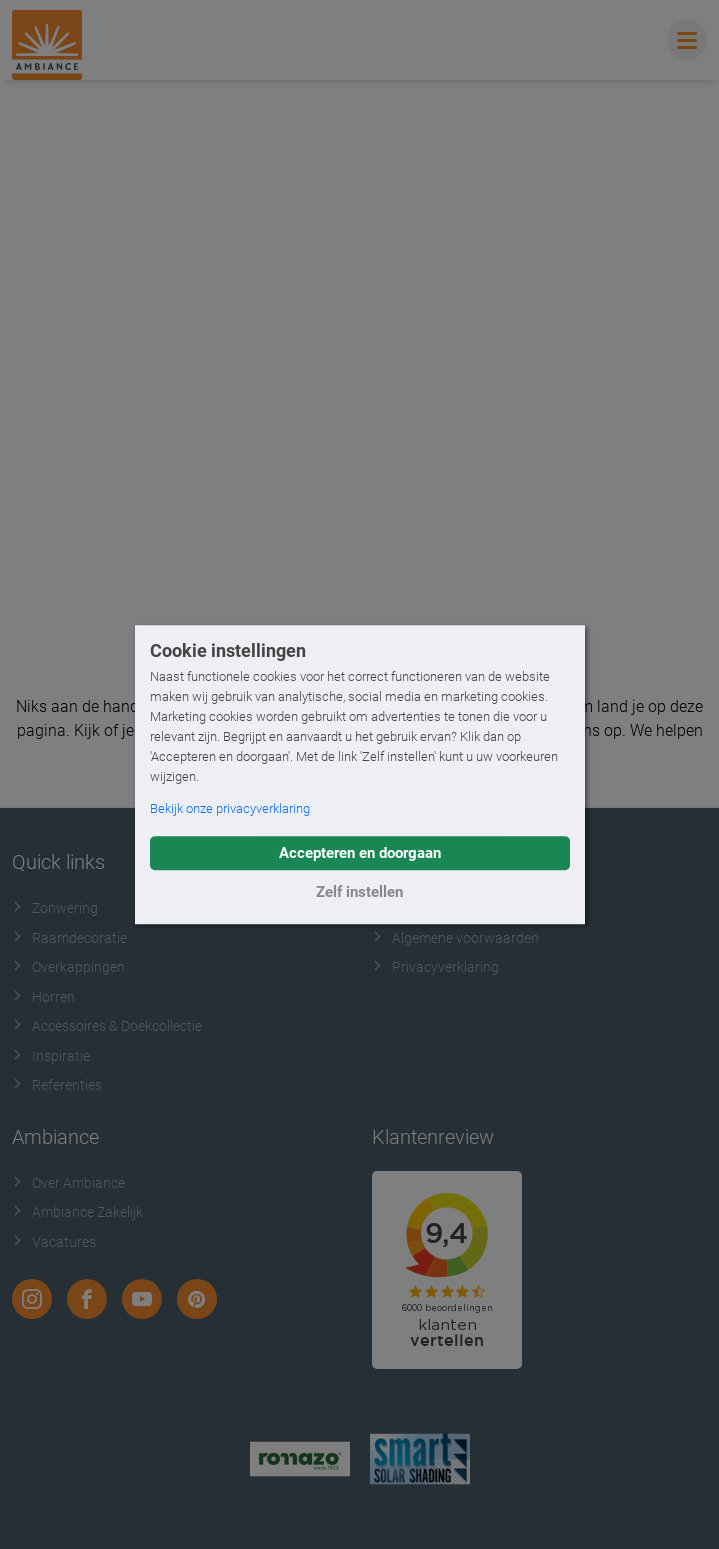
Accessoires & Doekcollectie (107, 1026)
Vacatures (54, 1242)
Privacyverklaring (435, 967)
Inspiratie (51, 1056)
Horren (43, 997)
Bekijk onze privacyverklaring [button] (230, 808)
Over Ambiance (68, 1183)
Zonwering (55, 908)
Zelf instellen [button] (359, 892)
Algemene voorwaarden (455, 938)
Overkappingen (68, 967)
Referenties (57, 1085)
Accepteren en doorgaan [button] (360, 853)
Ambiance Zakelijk (77, 1212)
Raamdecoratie (69, 938)
